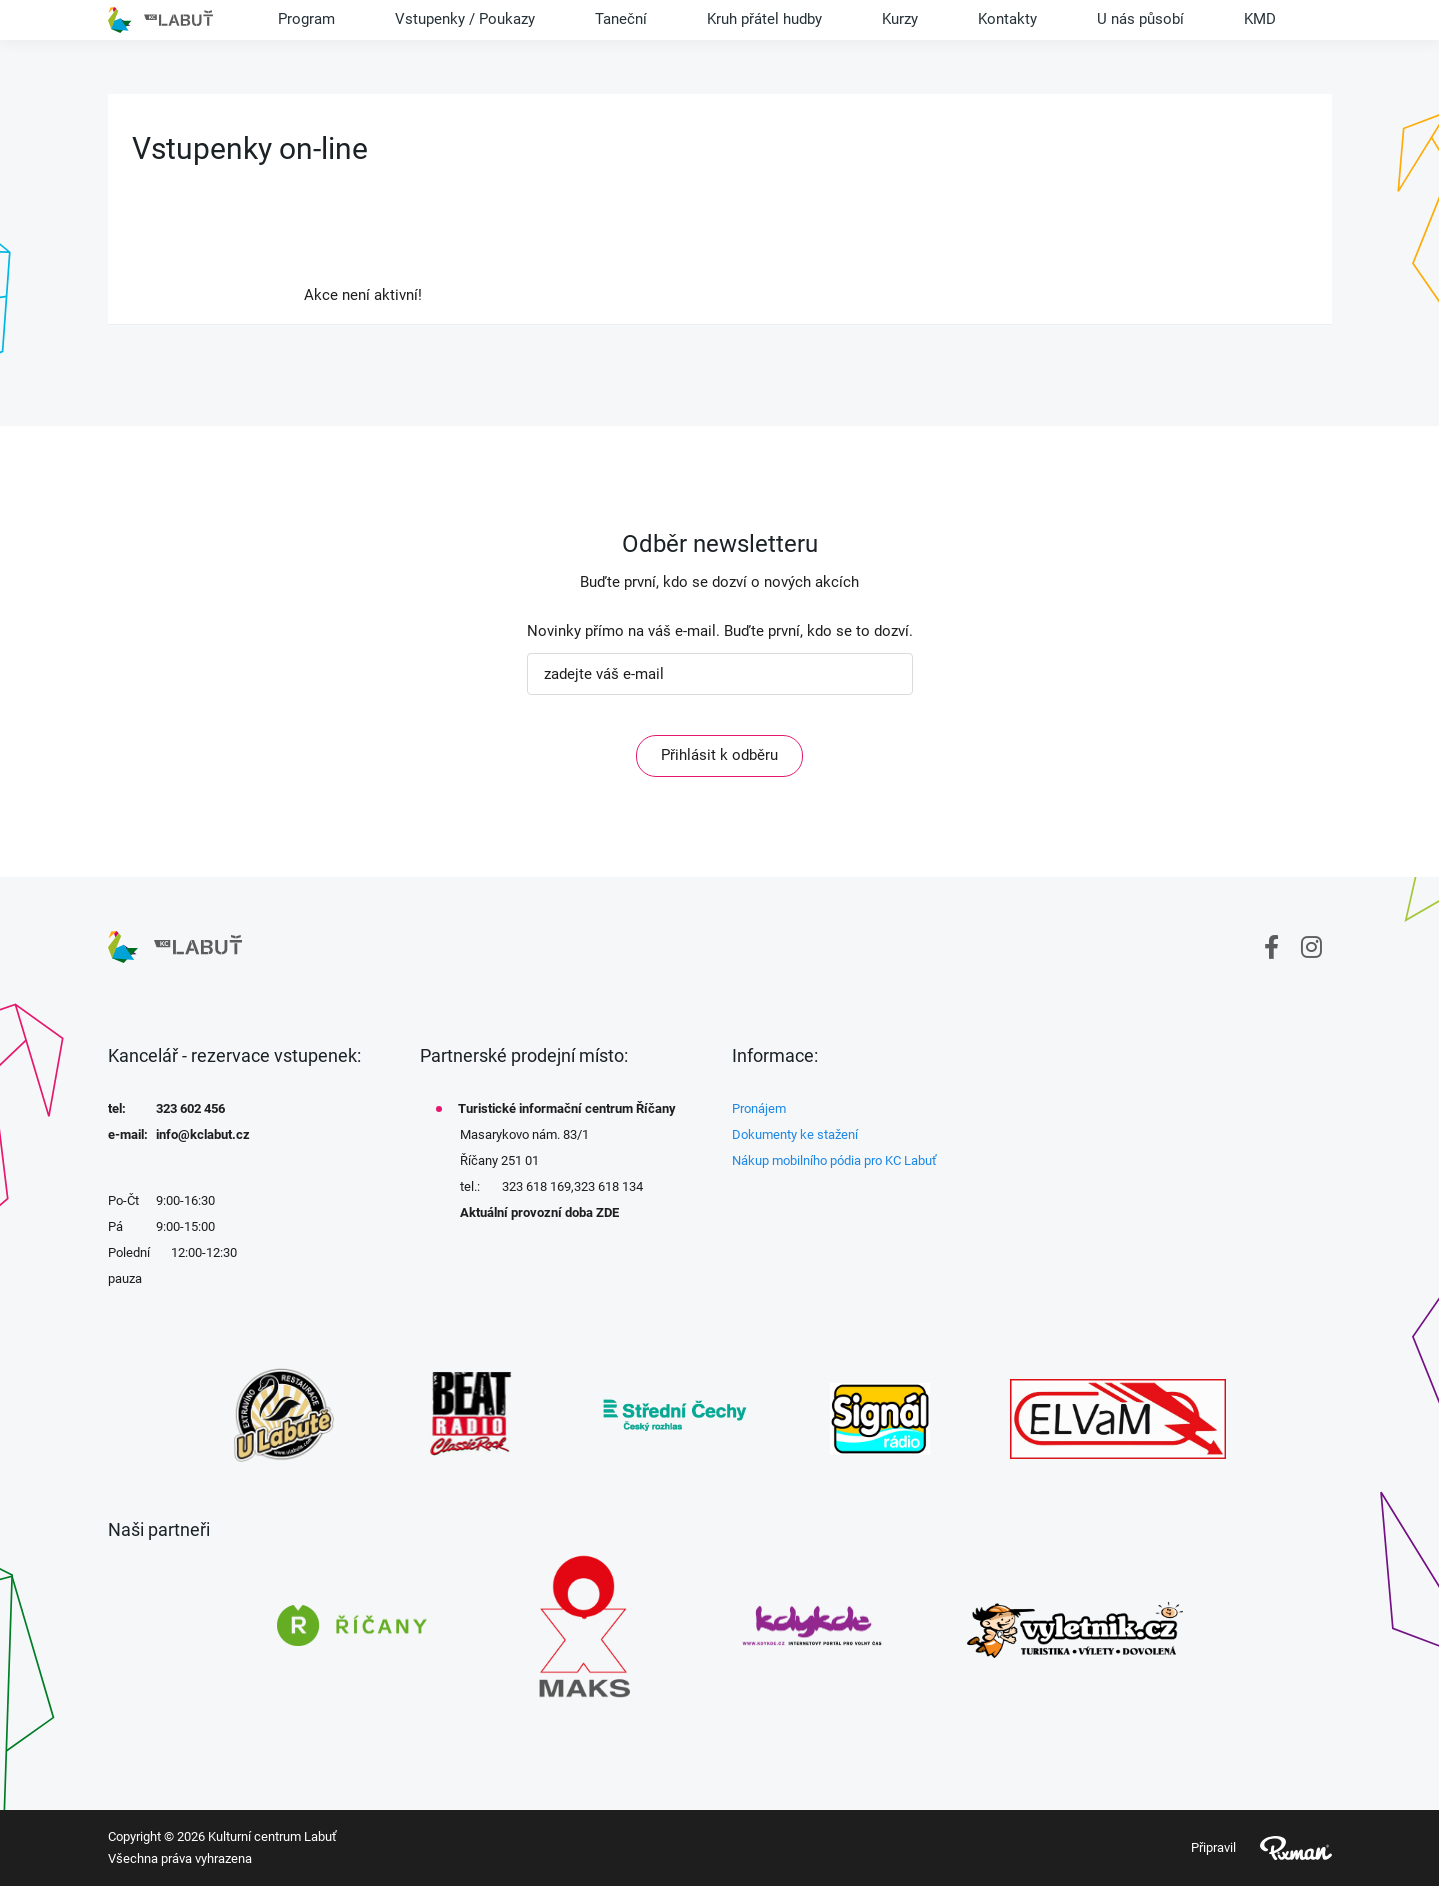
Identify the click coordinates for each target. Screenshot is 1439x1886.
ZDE (607, 1212)
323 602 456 (190, 1108)
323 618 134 (608, 1186)
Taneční (621, 19)
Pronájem (759, 1108)
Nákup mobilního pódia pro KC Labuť (834, 1160)
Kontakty (1007, 19)
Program (306, 19)
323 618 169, (538, 1186)
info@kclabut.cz (203, 1134)
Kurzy (900, 19)
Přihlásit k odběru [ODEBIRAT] (719, 755)
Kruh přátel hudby (764, 19)
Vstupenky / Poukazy (465, 19)
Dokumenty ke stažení (795, 1134)
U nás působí (1140, 19)
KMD (1260, 19)
